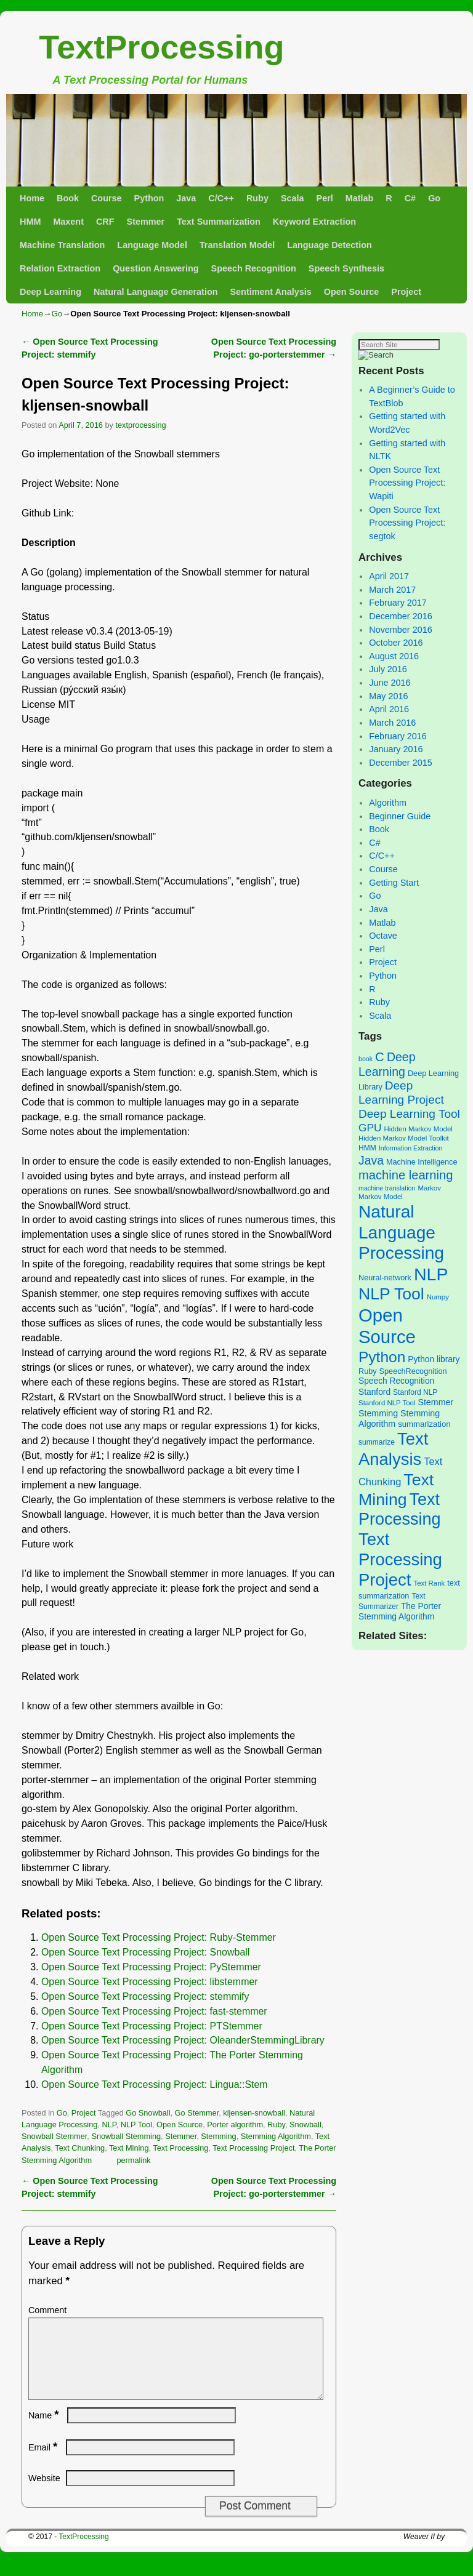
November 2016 (400, 630)
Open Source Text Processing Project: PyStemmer (151, 1967)
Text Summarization (219, 222)
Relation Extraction (60, 268)
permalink (133, 2160)
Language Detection (329, 245)
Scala (292, 198)
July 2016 (388, 669)
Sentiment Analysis (270, 292)
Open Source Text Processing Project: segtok (407, 523)
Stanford (374, 1392)
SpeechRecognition (413, 1371)
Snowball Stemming (126, 2136)
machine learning (405, 1175)
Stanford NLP (415, 1392)
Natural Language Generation (156, 292)
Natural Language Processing (401, 1232)
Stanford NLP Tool (386, 1402)
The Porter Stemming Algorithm (399, 1611)
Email (44, 2462)
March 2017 (392, 590)
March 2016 (392, 723)
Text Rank (429, 1583)
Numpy (438, 1297)
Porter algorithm (235, 2124)
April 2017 (389, 576)
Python (149, 198)
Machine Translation (62, 245)
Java (186, 198)
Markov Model (380, 1196)
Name (45, 2430)
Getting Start (394, 883)
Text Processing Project (253, 2148)
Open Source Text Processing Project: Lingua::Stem (154, 2084)
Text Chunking (80, 2148)
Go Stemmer (197, 2112)
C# (410, 198)
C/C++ (221, 198)
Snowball (305, 2124)
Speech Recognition (253, 268)
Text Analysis (393, 1449)
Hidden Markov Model (418, 1129)
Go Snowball (148, 2112)
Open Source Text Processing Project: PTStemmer (151, 2026)
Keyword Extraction (314, 222)
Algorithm (387, 803)
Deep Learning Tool (409, 1113)
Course (106, 198)
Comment (47, 2310)
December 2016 (400, 616)
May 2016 (388, 696)
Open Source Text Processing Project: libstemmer (149, 1981)
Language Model (152, 245)
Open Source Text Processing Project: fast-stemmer (154, 2011)
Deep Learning (50, 292)
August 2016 (394, 656)
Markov (429, 1188)
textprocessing (140, 425)
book (365, 1058)
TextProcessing (161, 46)
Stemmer (146, 222)
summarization (424, 1424)
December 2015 (400, 763)
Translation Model (237, 245)
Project (406, 292)
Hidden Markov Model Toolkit (403, 1138)
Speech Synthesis (346, 268)
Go (434, 198)
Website (44, 2493)
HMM (30, 222)
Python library (433, 1359)
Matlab (360, 198)
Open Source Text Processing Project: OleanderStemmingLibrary (183, 2040)
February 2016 (398, 736)
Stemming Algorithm (276, 2136)
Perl (325, 198)
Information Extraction (411, 1148)
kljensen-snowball (254, 2112)
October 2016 (395, 643)
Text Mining (128, 2148)
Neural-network (384, 1278)
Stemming (218, 2136)
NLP (109, 2124)
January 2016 (395, 749)
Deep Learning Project (401, 1092)
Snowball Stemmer (54, 2136)
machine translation (386, 1188)
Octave (383, 936)
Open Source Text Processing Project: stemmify (145, 1996)
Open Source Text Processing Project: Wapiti (407, 483)
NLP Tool (136, 2124)
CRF (105, 222)
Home (32, 198)
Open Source (351, 292)
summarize (376, 1442)
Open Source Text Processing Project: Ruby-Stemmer (158, 1937)
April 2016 (389, 709)
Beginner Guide (400, 816)
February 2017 (398, 603)
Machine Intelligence (422, 1162)
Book (68, 198)
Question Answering (155, 268)
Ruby (257, 198)
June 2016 (389, 683)
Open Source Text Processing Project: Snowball (145, 1952)
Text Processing (180, 2148)
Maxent (68, 222)
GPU (370, 1127)
